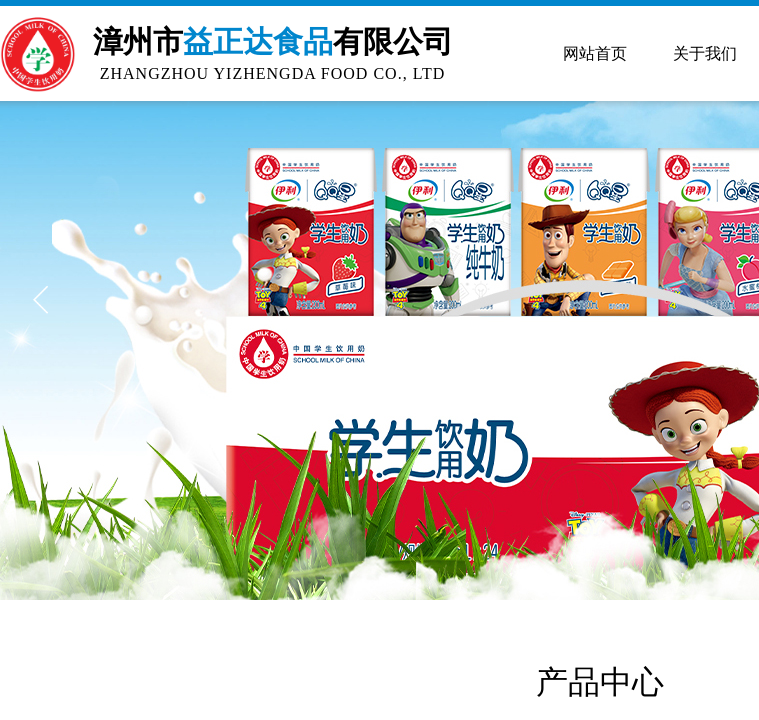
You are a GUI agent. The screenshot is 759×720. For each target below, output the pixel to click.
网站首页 (595, 53)
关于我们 (705, 53)
